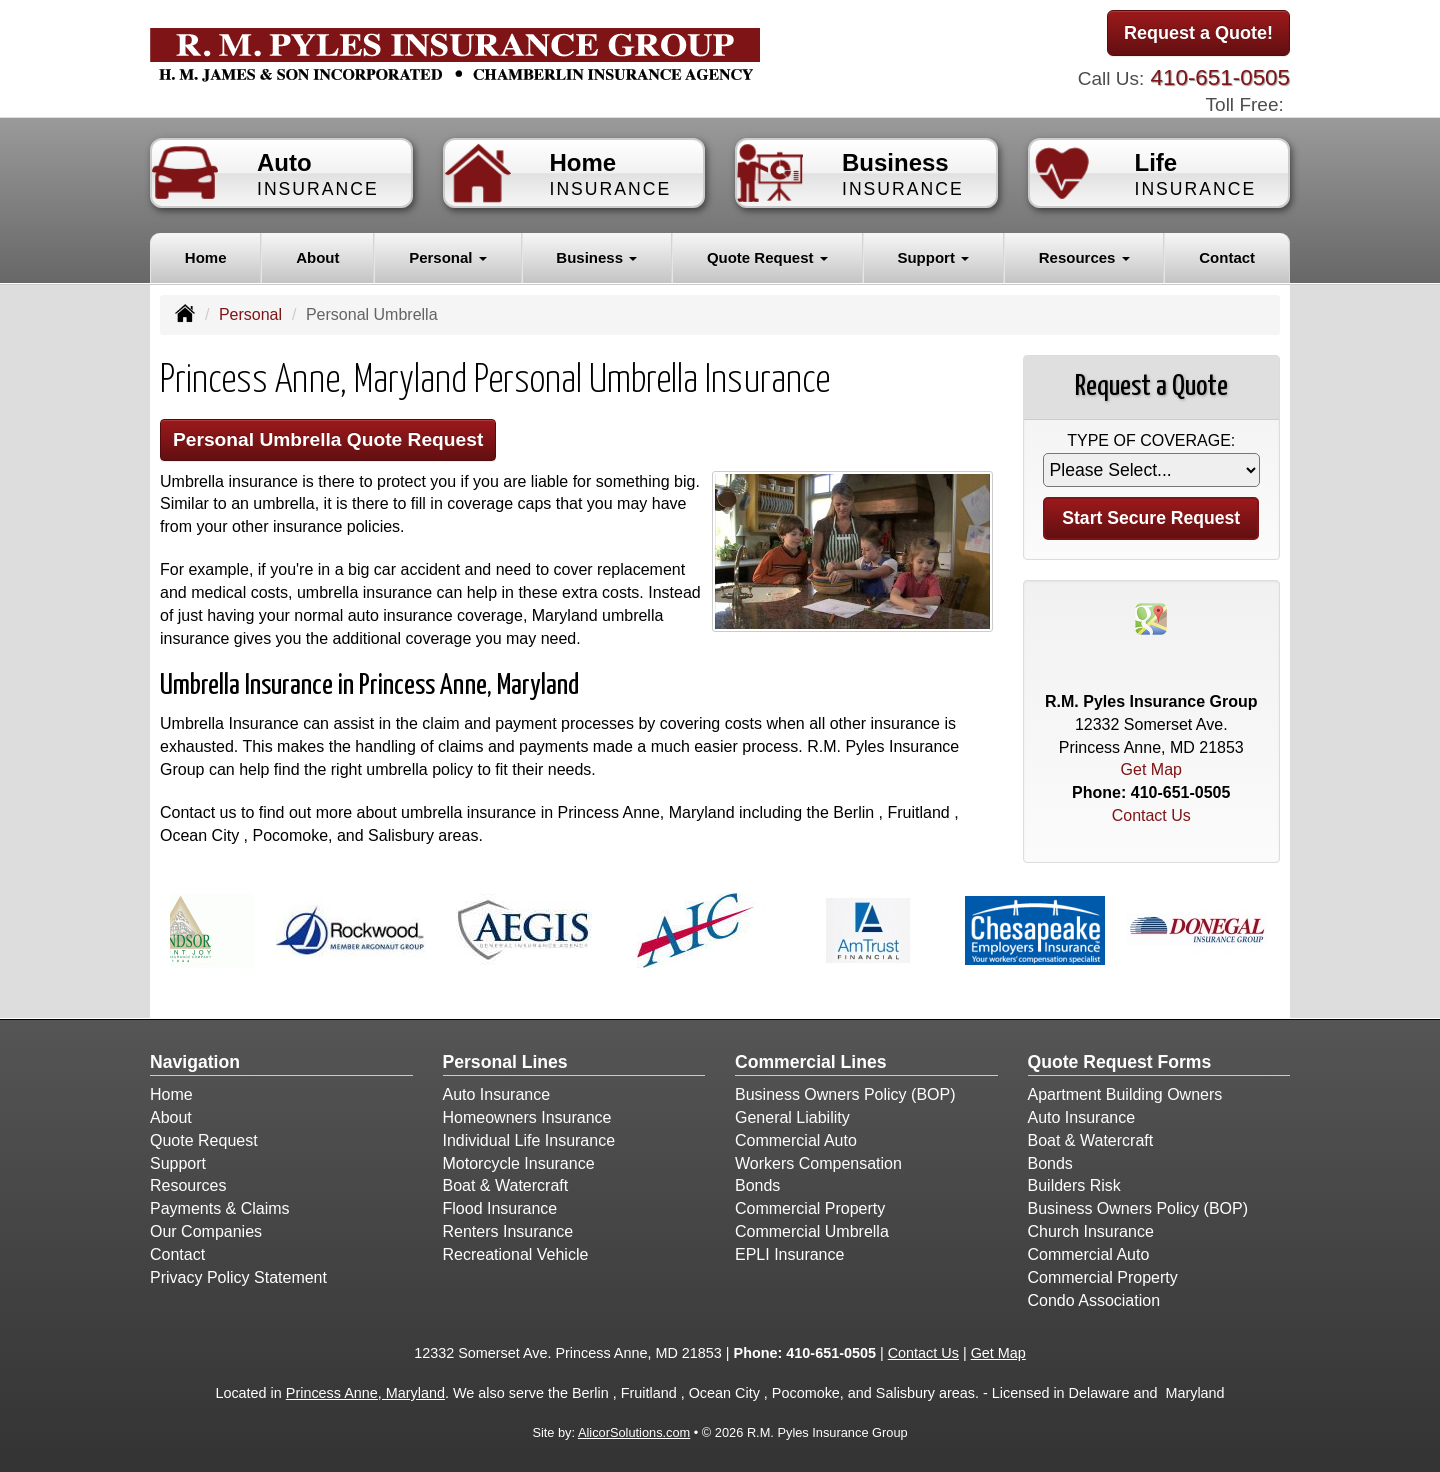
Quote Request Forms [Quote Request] (1120, 1062)
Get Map (1151, 769)
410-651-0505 (1220, 77)
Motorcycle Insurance (519, 1163)
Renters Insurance (508, 1231)
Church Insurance (1091, 1231)
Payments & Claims (220, 1208)
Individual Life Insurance (529, 1140)
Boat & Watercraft (506, 1185)
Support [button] (933, 257)
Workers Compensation (818, 1163)
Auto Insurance (497, 1094)
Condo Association (1094, 1300)
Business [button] (596, 257)
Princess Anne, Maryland (365, 1393)
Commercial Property (810, 1208)
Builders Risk (1074, 1185)
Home (206, 257)
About (317, 257)
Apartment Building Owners (1125, 1094)
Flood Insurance (500, 1208)
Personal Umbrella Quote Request (328, 439)
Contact (1227, 257)
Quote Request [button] (767, 257)
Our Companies (206, 1231)
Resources (188, 1185)
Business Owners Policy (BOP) (845, 1094)
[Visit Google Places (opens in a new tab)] (1151, 617)
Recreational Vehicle (516, 1254)
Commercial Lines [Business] (811, 1062)
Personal (250, 314)
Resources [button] (1084, 257)
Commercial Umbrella (812, 1231)
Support (178, 1163)
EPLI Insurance (789, 1254)
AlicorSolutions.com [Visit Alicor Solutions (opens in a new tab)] (634, 1432)
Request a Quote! (1198, 33)
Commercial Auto (796, 1140)
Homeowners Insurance (527, 1117)
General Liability (792, 1117)
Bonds (757, 1185)
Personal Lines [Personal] (505, 1062)
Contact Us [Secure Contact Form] (1151, 815)
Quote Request (204, 1140)
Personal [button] (448, 257)
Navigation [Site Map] (195, 1062)
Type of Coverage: (1151, 440)
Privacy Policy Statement (238, 1277)
